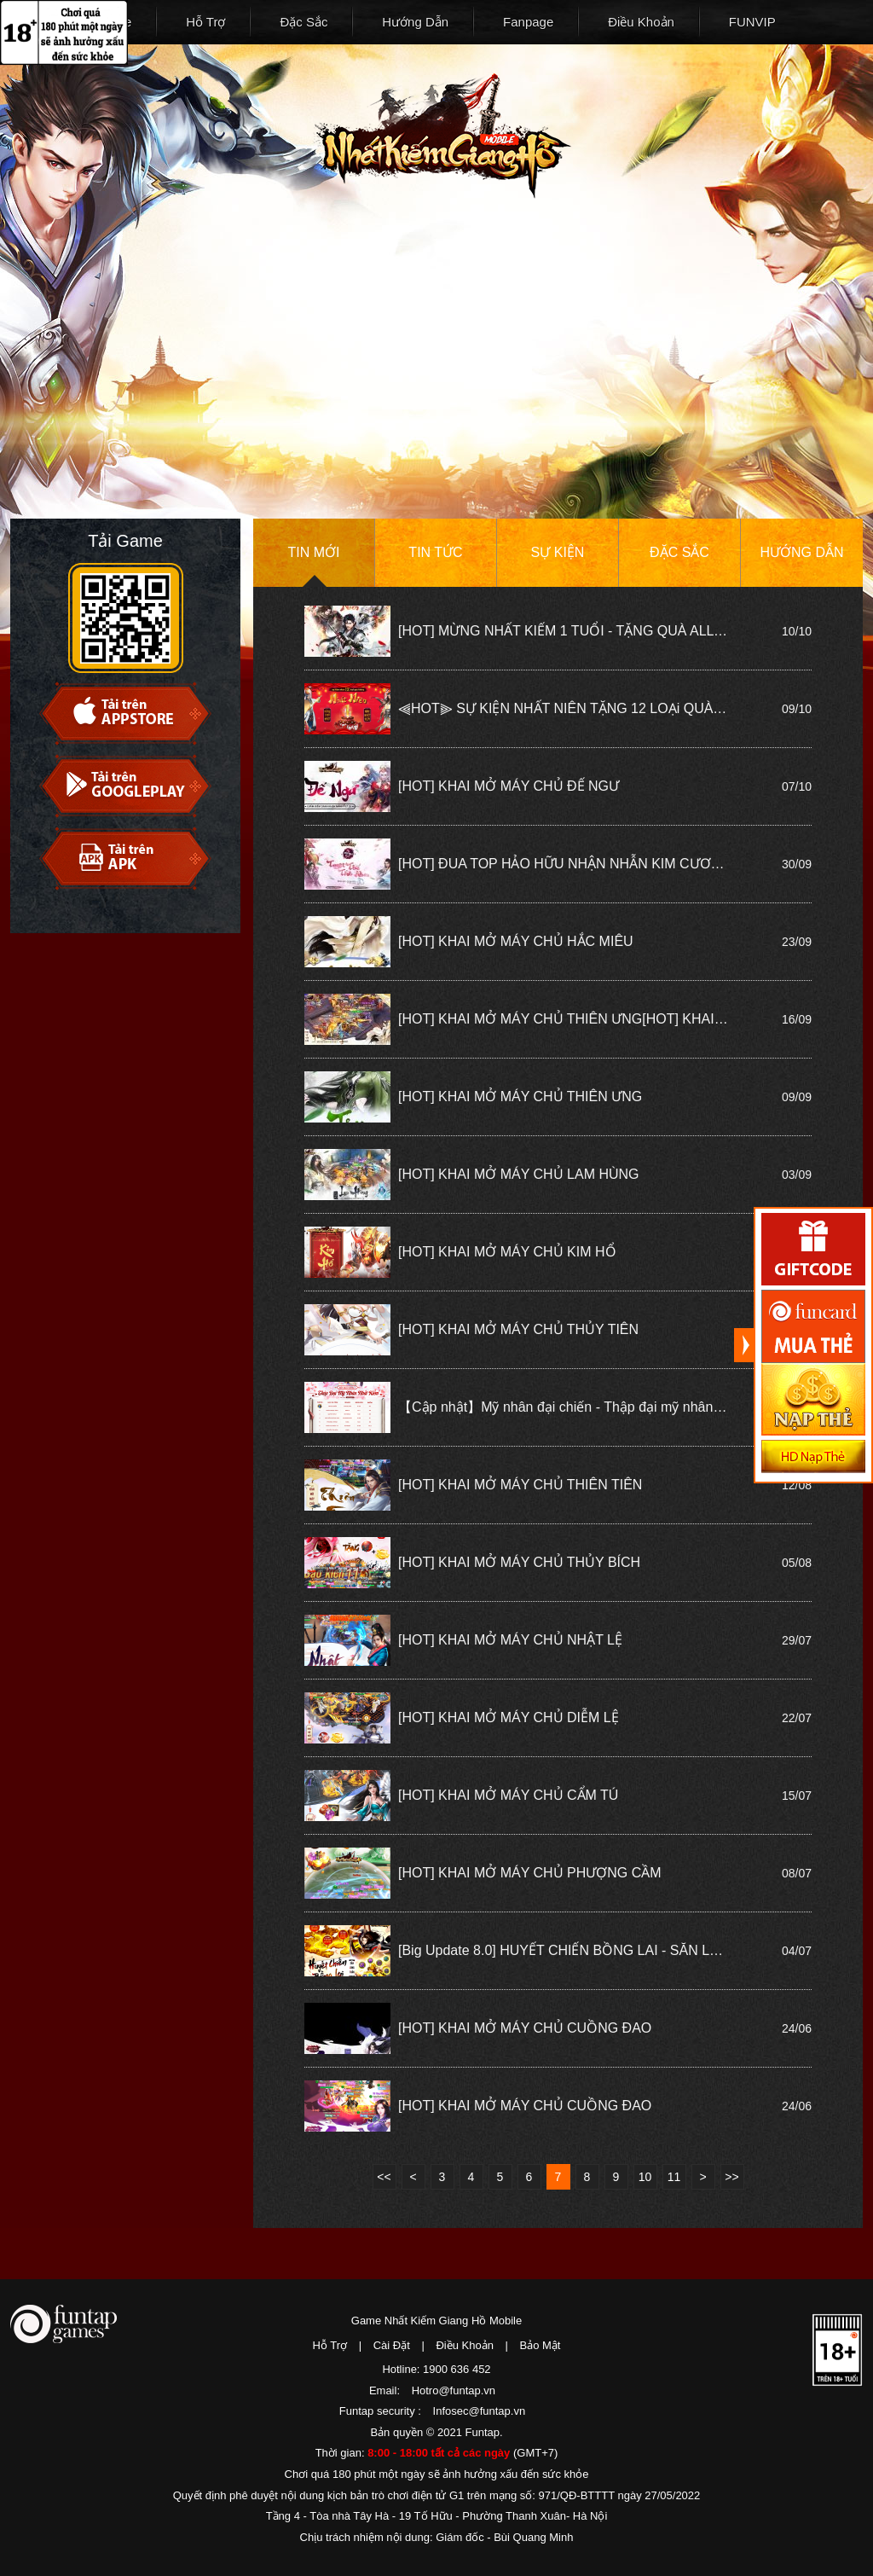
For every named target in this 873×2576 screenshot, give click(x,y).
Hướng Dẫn (415, 22)
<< (383, 2177)
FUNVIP (752, 22)
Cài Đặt (391, 2345)
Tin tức (435, 552)
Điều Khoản (641, 22)
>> (731, 2177)
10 (645, 2177)
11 (674, 2177)
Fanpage (528, 22)
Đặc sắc (679, 552)
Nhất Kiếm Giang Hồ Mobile (442, 136)
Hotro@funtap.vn (453, 2390)
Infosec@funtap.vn (479, 2411)
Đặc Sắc (303, 22)
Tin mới (314, 552)
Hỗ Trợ (205, 22)
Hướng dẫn (801, 552)
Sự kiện (558, 552)
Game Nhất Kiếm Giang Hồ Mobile (436, 2320)
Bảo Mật (540, 2345)
